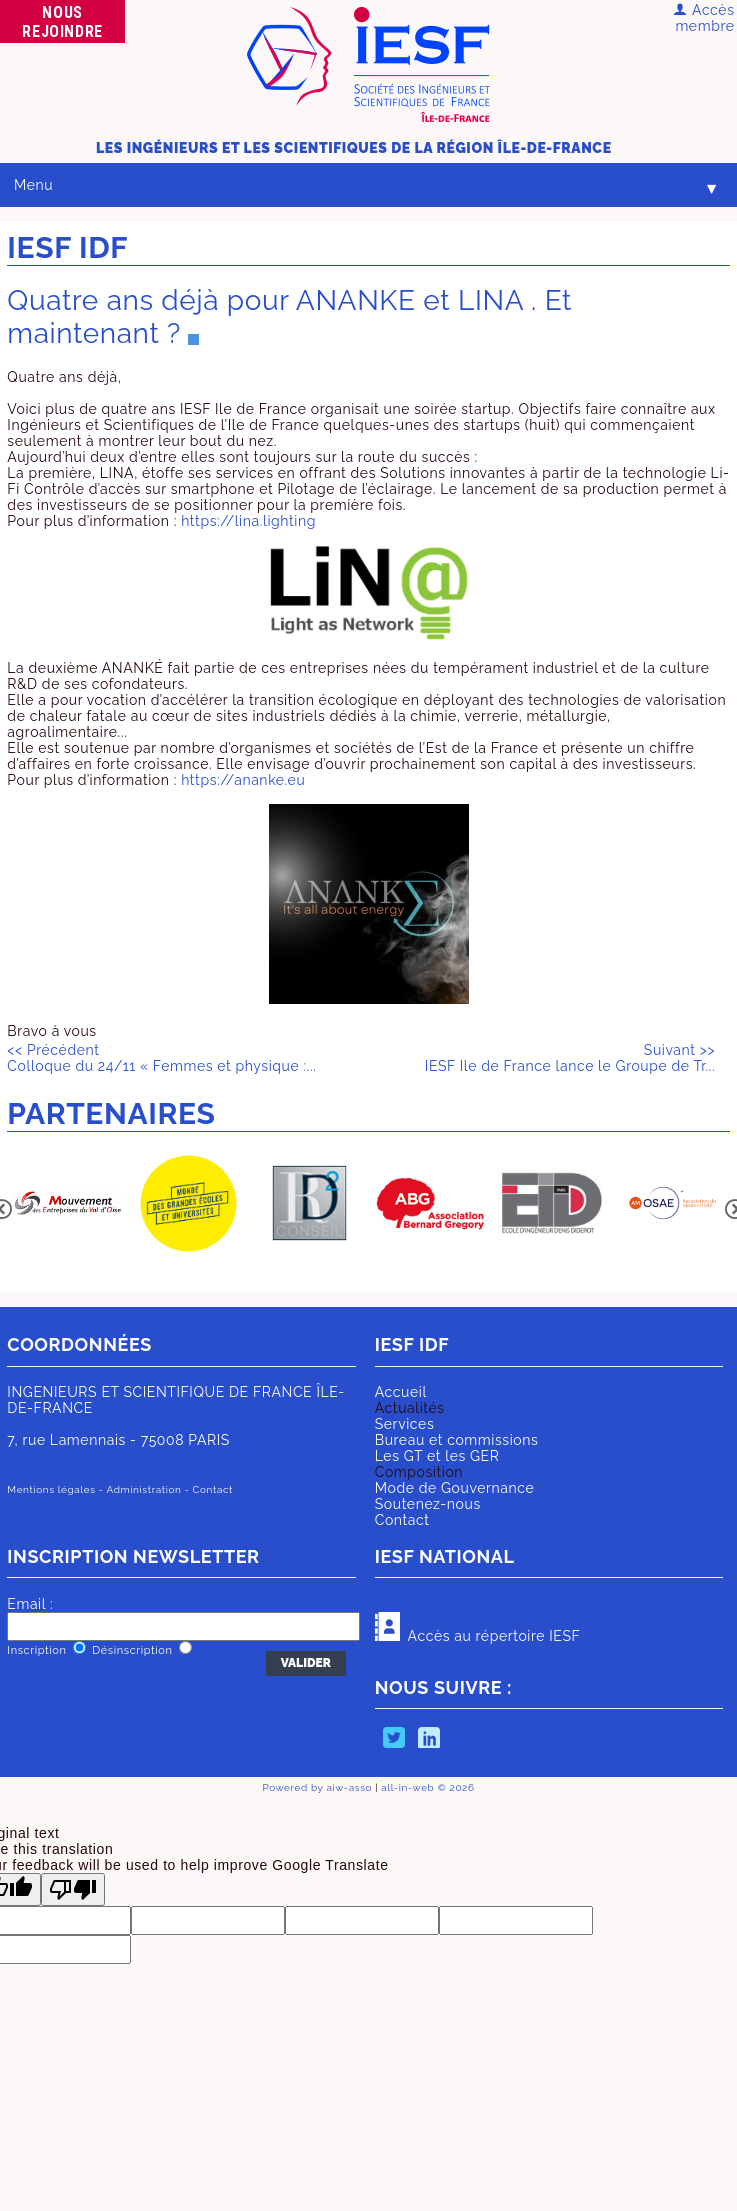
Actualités (410, 1408)
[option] (67, 1204)
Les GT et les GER (437, 1456)
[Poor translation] (73, 1889)
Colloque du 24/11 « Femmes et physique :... (161, 1058)
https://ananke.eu (243, 780)
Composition (419, 1472)
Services (405, 1424)
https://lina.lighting (248, 521)
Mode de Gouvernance (455, 1488)
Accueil (401, 1392)
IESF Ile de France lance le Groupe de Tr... (570, 1058)
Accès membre (703, 18)
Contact (402, 1520)
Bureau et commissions (457, 1440)
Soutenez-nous (428, 1504)
